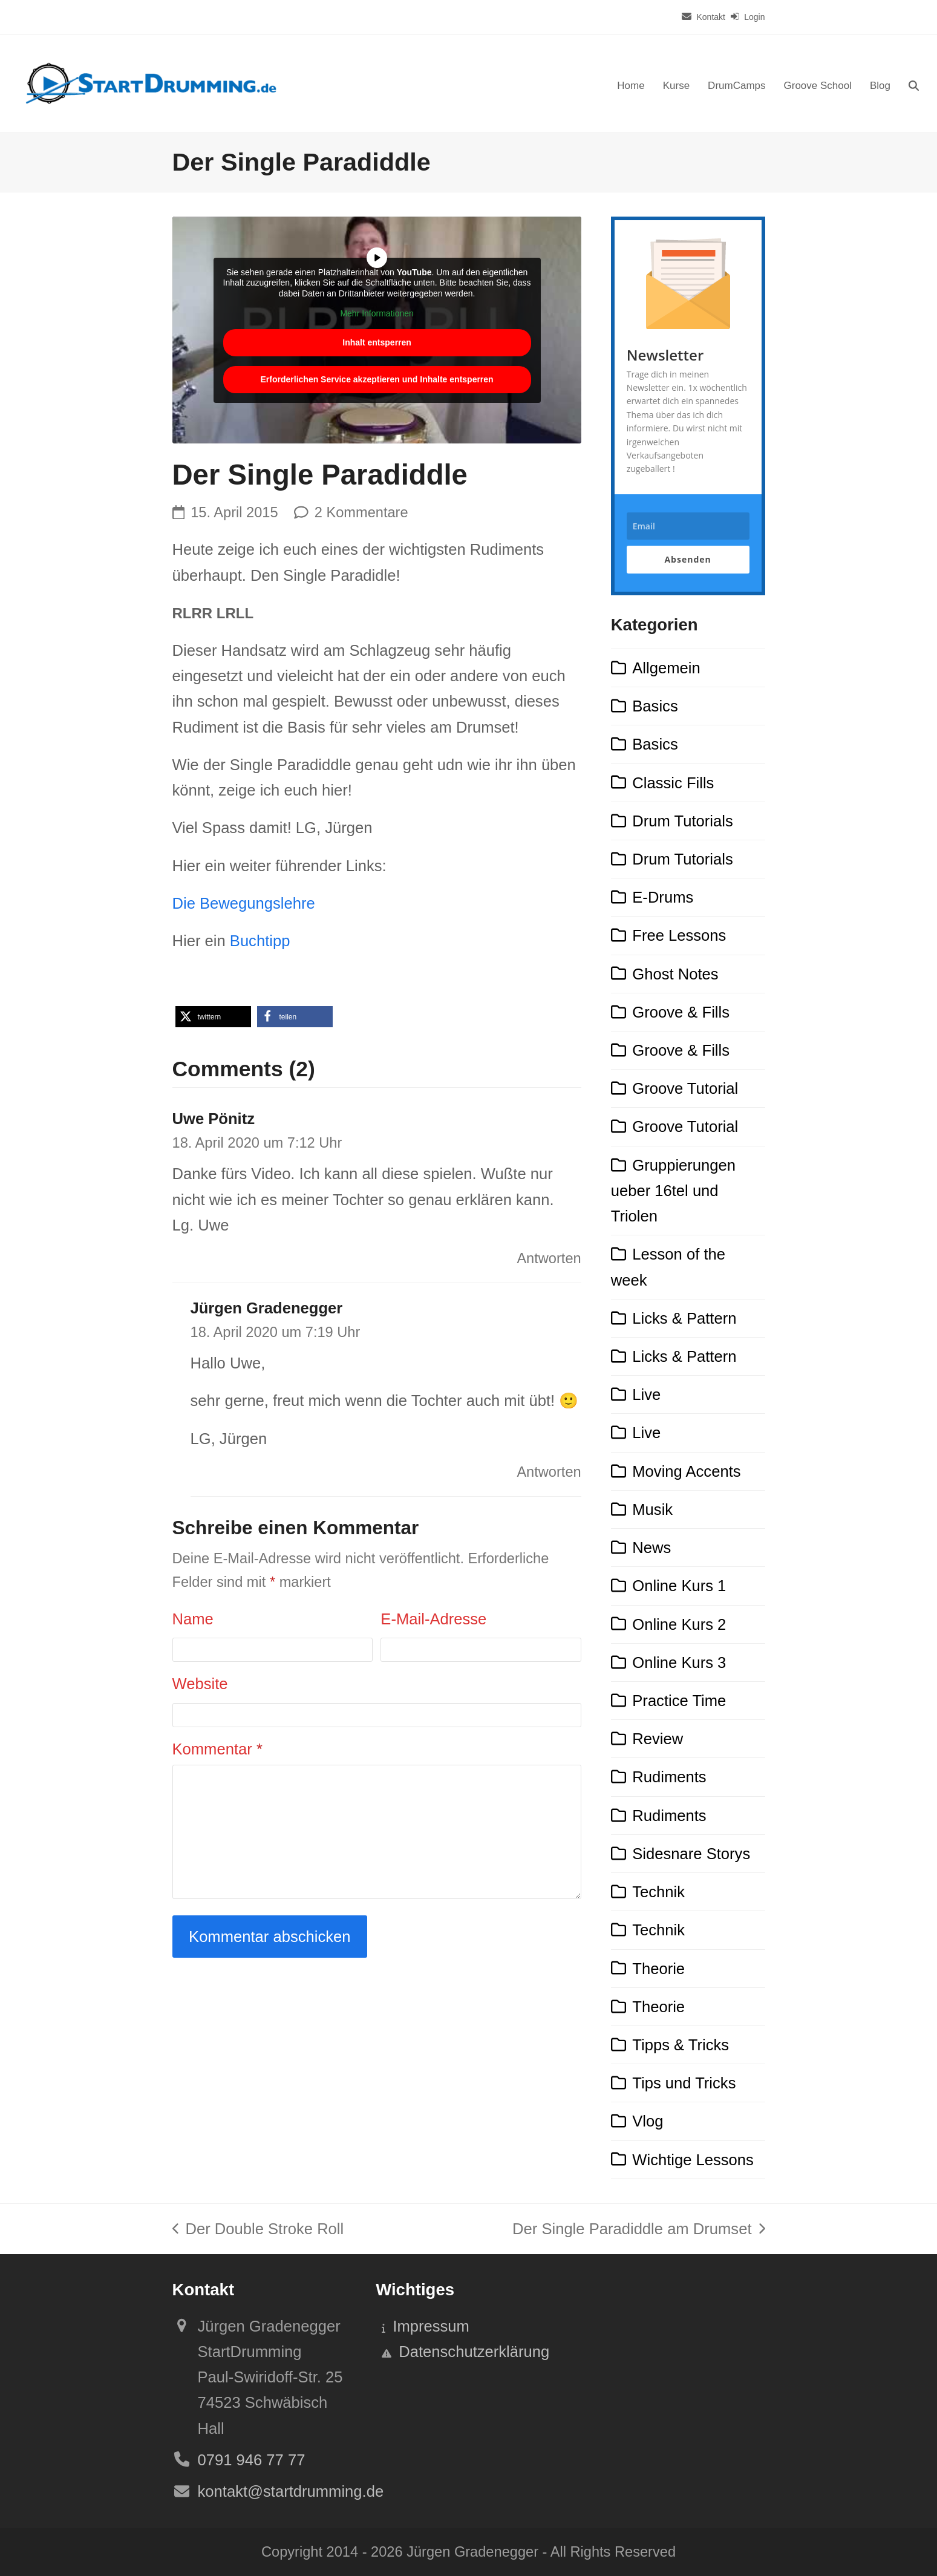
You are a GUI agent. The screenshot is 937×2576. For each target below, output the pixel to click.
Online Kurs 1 (679, 1585)
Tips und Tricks (684, 2082)
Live (646, 1394)
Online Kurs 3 (679, 1662)
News (651, 1547)
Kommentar (217, 1749)
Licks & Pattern (684, 1318)
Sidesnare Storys (691, 1853)
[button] (913, 83)
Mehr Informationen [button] (376, 313)
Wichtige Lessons (693, 2159)
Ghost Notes (675, 974)
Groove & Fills (681, 1012)
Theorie (658, 1968)
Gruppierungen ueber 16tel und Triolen (673, 1190)
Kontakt (710, 17)
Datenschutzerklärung (474, 2351)
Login (754, 17)
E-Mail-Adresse (433, 1618)
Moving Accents (686, 1471)
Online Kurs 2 (679, 1624)
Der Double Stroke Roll (258, 2230)
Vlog (647, 2121)
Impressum (431, 2326)
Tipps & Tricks (680, 2044)
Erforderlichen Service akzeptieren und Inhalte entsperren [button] (376, 379)
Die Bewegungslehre (243, 903)
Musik (652, 1509)
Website (200, 1683)
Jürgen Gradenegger (267, 1307)
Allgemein (666, 667)
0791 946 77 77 (251, 2459)
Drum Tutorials (682, 820)
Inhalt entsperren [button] (376, 342)
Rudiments (669, 1776)
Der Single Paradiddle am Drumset (638, 2230)
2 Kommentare (361, 512)
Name (193, 1618)
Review (657, 1738)
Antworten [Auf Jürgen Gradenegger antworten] (549, 1472)
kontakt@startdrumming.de (291, 2491)
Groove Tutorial (685, 1088)
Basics (654, 706)
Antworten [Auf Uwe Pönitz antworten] (549, 1258)
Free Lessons (679, 935)
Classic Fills (673, 782)
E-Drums (662, 897)
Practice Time (679, 1700)
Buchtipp (260, 940)
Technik (658, 1891)
